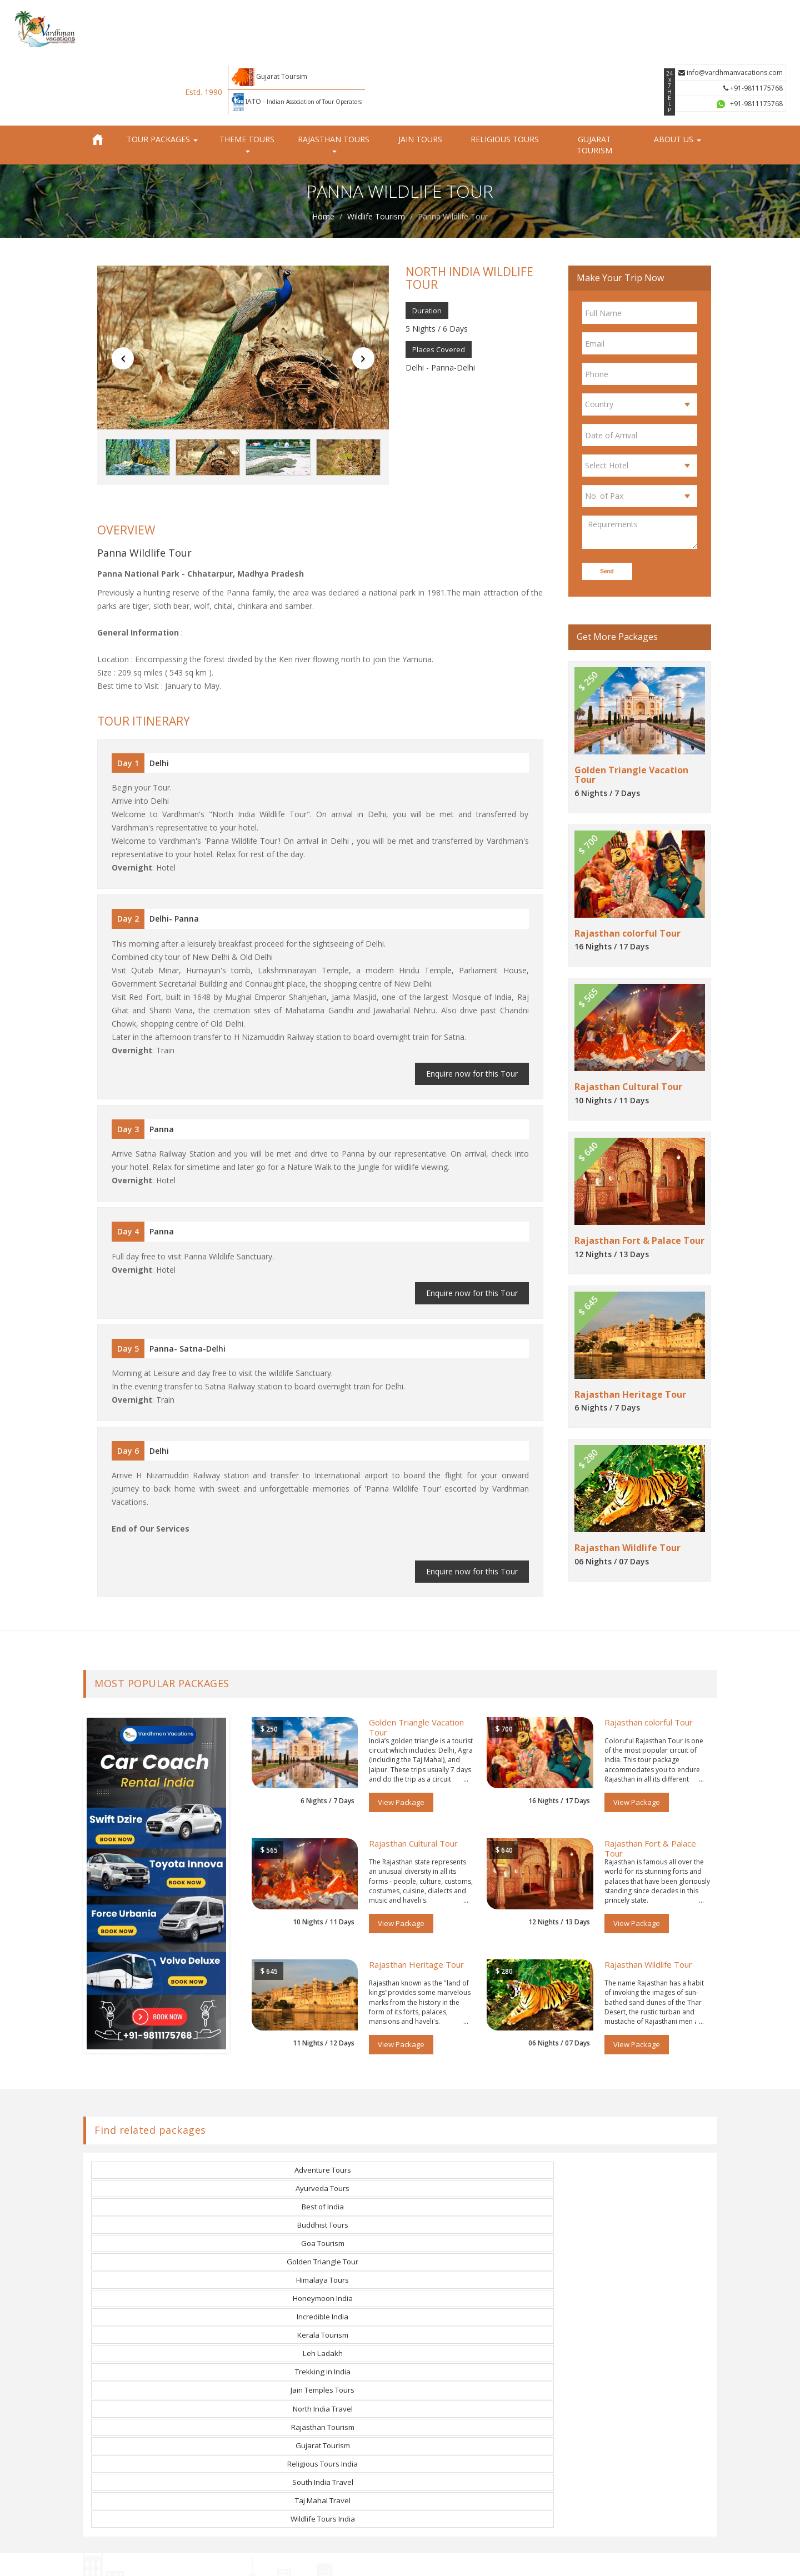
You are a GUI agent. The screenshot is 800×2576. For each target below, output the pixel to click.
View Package (401, 1731)
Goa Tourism (168, 2118)
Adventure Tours (168, 2099)
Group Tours (325, 2405)
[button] (118, 298)
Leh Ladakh (477, 2137)
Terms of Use (504, 2559)
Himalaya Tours (477, 2118)
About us (319, 2355)
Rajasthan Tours (332, 2372)
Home (323, 154)
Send (609, 510)
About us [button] (677, 78)
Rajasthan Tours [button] (333, 82)
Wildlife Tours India (632, 2174)
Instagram (433, 2455)
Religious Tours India (168, 2174)
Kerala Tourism (322, 2137)
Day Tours (322, 2422)
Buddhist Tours (631, 2099)
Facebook (432, 2355)
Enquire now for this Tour (475, 1016)
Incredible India (168, 2137)
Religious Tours (505, 78)
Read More (112, 2489)
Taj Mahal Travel (477, 2174)
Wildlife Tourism (376, 154)
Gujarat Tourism (594, 83)
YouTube (431, 2405)
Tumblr (427, 2438)
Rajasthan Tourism (477, 2155)
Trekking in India (632, 2137)
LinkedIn (430, 2422)
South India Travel (322, 2174)
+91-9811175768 (758, 32)
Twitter (428, 2372)
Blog (311, 2455)
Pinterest (431, 2388)
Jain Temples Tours (168, 2155)
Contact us (322, 2438)
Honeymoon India (632, 2118)
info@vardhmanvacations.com (736, 16)
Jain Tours (420, 78)
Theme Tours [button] (246, 82)
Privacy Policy (452, 2559)
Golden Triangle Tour (322, 2118)
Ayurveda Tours (322, 2099)
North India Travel (322, 2155)
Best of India (477, 2099)
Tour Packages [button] (162, 78)
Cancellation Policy (564, 2559)
